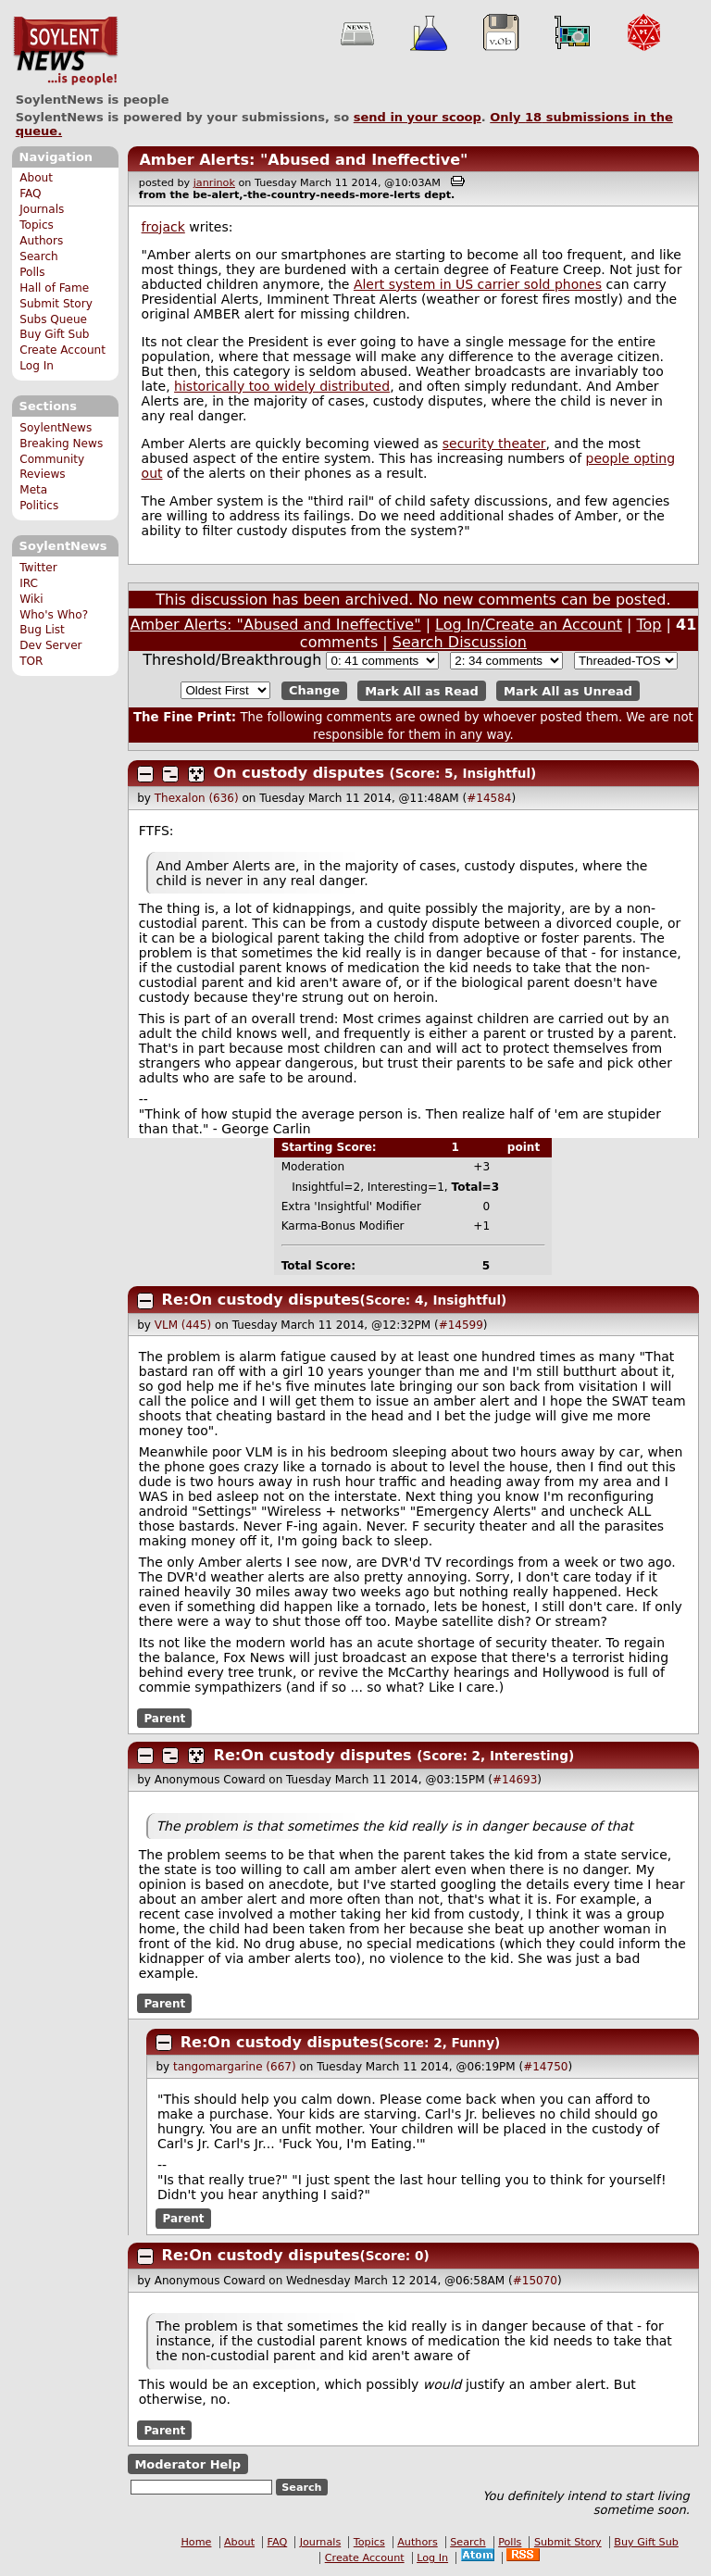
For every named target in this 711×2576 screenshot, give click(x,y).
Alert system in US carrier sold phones (478, 284)
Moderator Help (187, 2464)
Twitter (37, 567)
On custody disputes (299, 773)
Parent (164, 1717)
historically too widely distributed (282, 386)
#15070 (535, 2280)
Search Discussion (460, 642)
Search (38, 256)
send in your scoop (417, 117)
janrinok (214, 183)
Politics (38, 505)
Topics (36, 225)
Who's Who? (53, 614)
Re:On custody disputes (261, 1299)
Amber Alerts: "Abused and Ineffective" (303, 160)
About (36, 177)
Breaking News (61, 443)
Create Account (62, 350)
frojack (163, 226)
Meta (33, 489)
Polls (31, 272)
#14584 (489, 798)
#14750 (545, 2066)
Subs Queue (53, 319)
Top (648, 624)
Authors (41, 240)
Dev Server (50, 645)
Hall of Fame (54, 287)
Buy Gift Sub (54, 334)
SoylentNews (65, 51)
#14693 (515, 1779)
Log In (36, 365)
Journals (41, 209)
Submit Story (56, 303)
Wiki (31, 599)
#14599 (461, 1325)
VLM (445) (183, 1325)
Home (196, 2542)
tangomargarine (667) (234, 2066)
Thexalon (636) (197, 798)
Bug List (42, 629)
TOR (31, 661)
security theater (494, 443)
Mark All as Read (422, 690)
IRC (28, 583)
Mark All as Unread (568, 690)
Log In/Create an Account (528, 624)
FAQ (30, 193)
